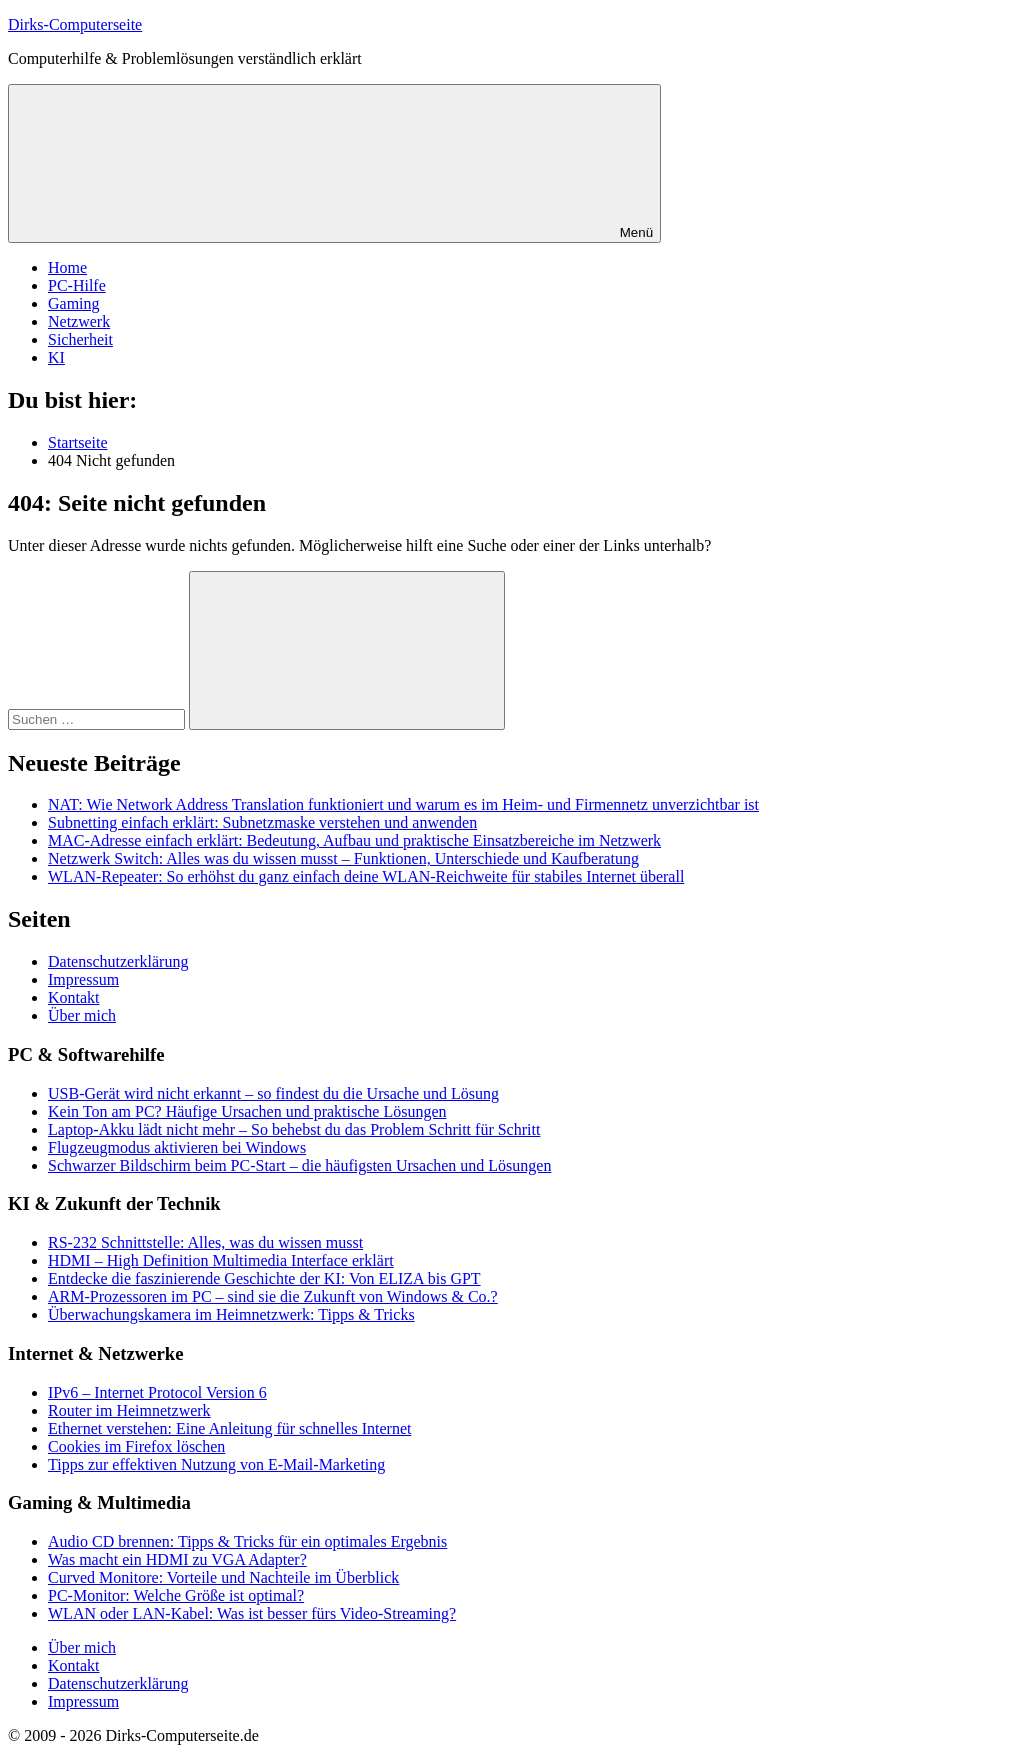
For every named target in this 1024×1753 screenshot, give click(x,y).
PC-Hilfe (77, 285)
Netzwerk (79, 321)
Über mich (82, 1015)
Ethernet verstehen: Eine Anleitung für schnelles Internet (229, 1428)
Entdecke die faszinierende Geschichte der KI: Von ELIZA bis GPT (264, 1278)
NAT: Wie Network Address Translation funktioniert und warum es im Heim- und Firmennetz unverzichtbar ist (403, 804)
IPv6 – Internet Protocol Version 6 (157, 1392)
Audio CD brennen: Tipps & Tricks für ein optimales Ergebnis (247, 1541)
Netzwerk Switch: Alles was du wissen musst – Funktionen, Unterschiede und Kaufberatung (343, 858)
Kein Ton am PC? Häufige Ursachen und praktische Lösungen (247, 1111)
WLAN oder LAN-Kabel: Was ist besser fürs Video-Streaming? (252, 1613)
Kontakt (74, 997)
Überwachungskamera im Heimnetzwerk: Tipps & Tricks (231, 1314)
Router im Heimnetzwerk (129, 1410)
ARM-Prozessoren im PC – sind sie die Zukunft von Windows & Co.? (273, 1296)
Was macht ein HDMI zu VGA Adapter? (177, 1559)
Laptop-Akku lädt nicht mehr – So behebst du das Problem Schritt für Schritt (294, 1129)
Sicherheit (80, 339)
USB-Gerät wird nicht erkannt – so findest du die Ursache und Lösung (273, 1093)
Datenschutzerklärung (118, 961)
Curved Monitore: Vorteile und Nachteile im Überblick (223, 1577)
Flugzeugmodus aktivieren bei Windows (177, 1147)
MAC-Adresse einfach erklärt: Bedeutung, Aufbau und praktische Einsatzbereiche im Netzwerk (354, 840)
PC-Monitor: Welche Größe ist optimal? (176, 1595)
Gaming (74, 303)
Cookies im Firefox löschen (136, 1446)
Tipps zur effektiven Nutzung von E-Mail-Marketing (216, 1464)
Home (67, 267)
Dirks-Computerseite (75, 24)
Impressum (83, 979)
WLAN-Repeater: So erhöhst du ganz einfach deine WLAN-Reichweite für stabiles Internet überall (366, 876)
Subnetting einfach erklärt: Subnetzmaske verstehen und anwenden (262, 822)
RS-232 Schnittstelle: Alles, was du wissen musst (205, 1242)
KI (56, 357)
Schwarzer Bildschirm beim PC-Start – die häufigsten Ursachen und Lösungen (299, 1165)
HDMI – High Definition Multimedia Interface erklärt (221, 1260)
